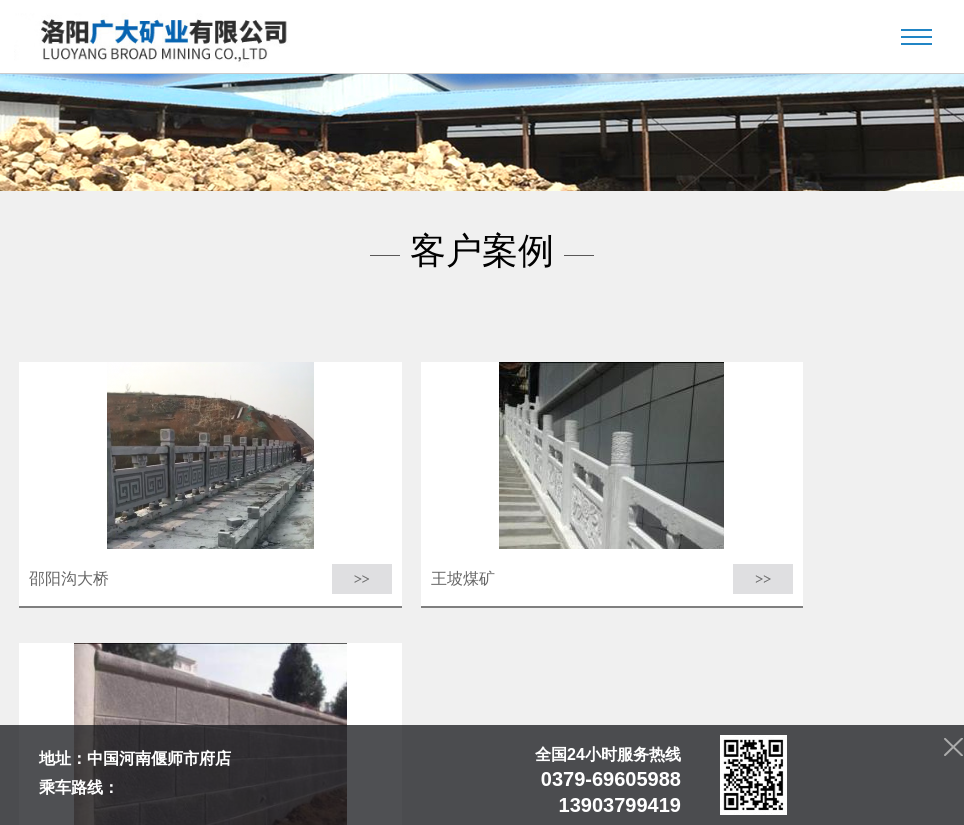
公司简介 (301, 772)
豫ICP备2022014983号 (513, 797)
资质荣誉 (635, 772)
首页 (248, 772)
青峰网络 (686, 797)
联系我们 (702, 772)
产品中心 (432, 772)
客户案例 (500, 772)
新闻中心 (365, 772)
